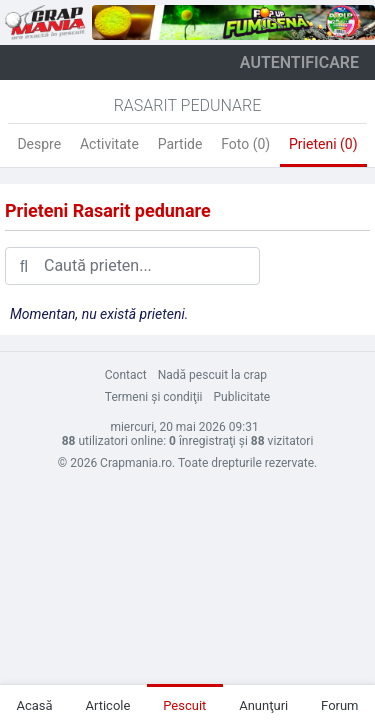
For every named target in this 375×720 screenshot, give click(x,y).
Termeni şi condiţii (154, 397)
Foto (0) (245, 144)
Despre (39, 144)
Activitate (109, 144)
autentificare (299, 62)
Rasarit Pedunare (188, 105)
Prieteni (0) (323, 144)
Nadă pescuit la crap (212, 375)
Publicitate (242, 397)
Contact (126, 375)
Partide (180, 144)
